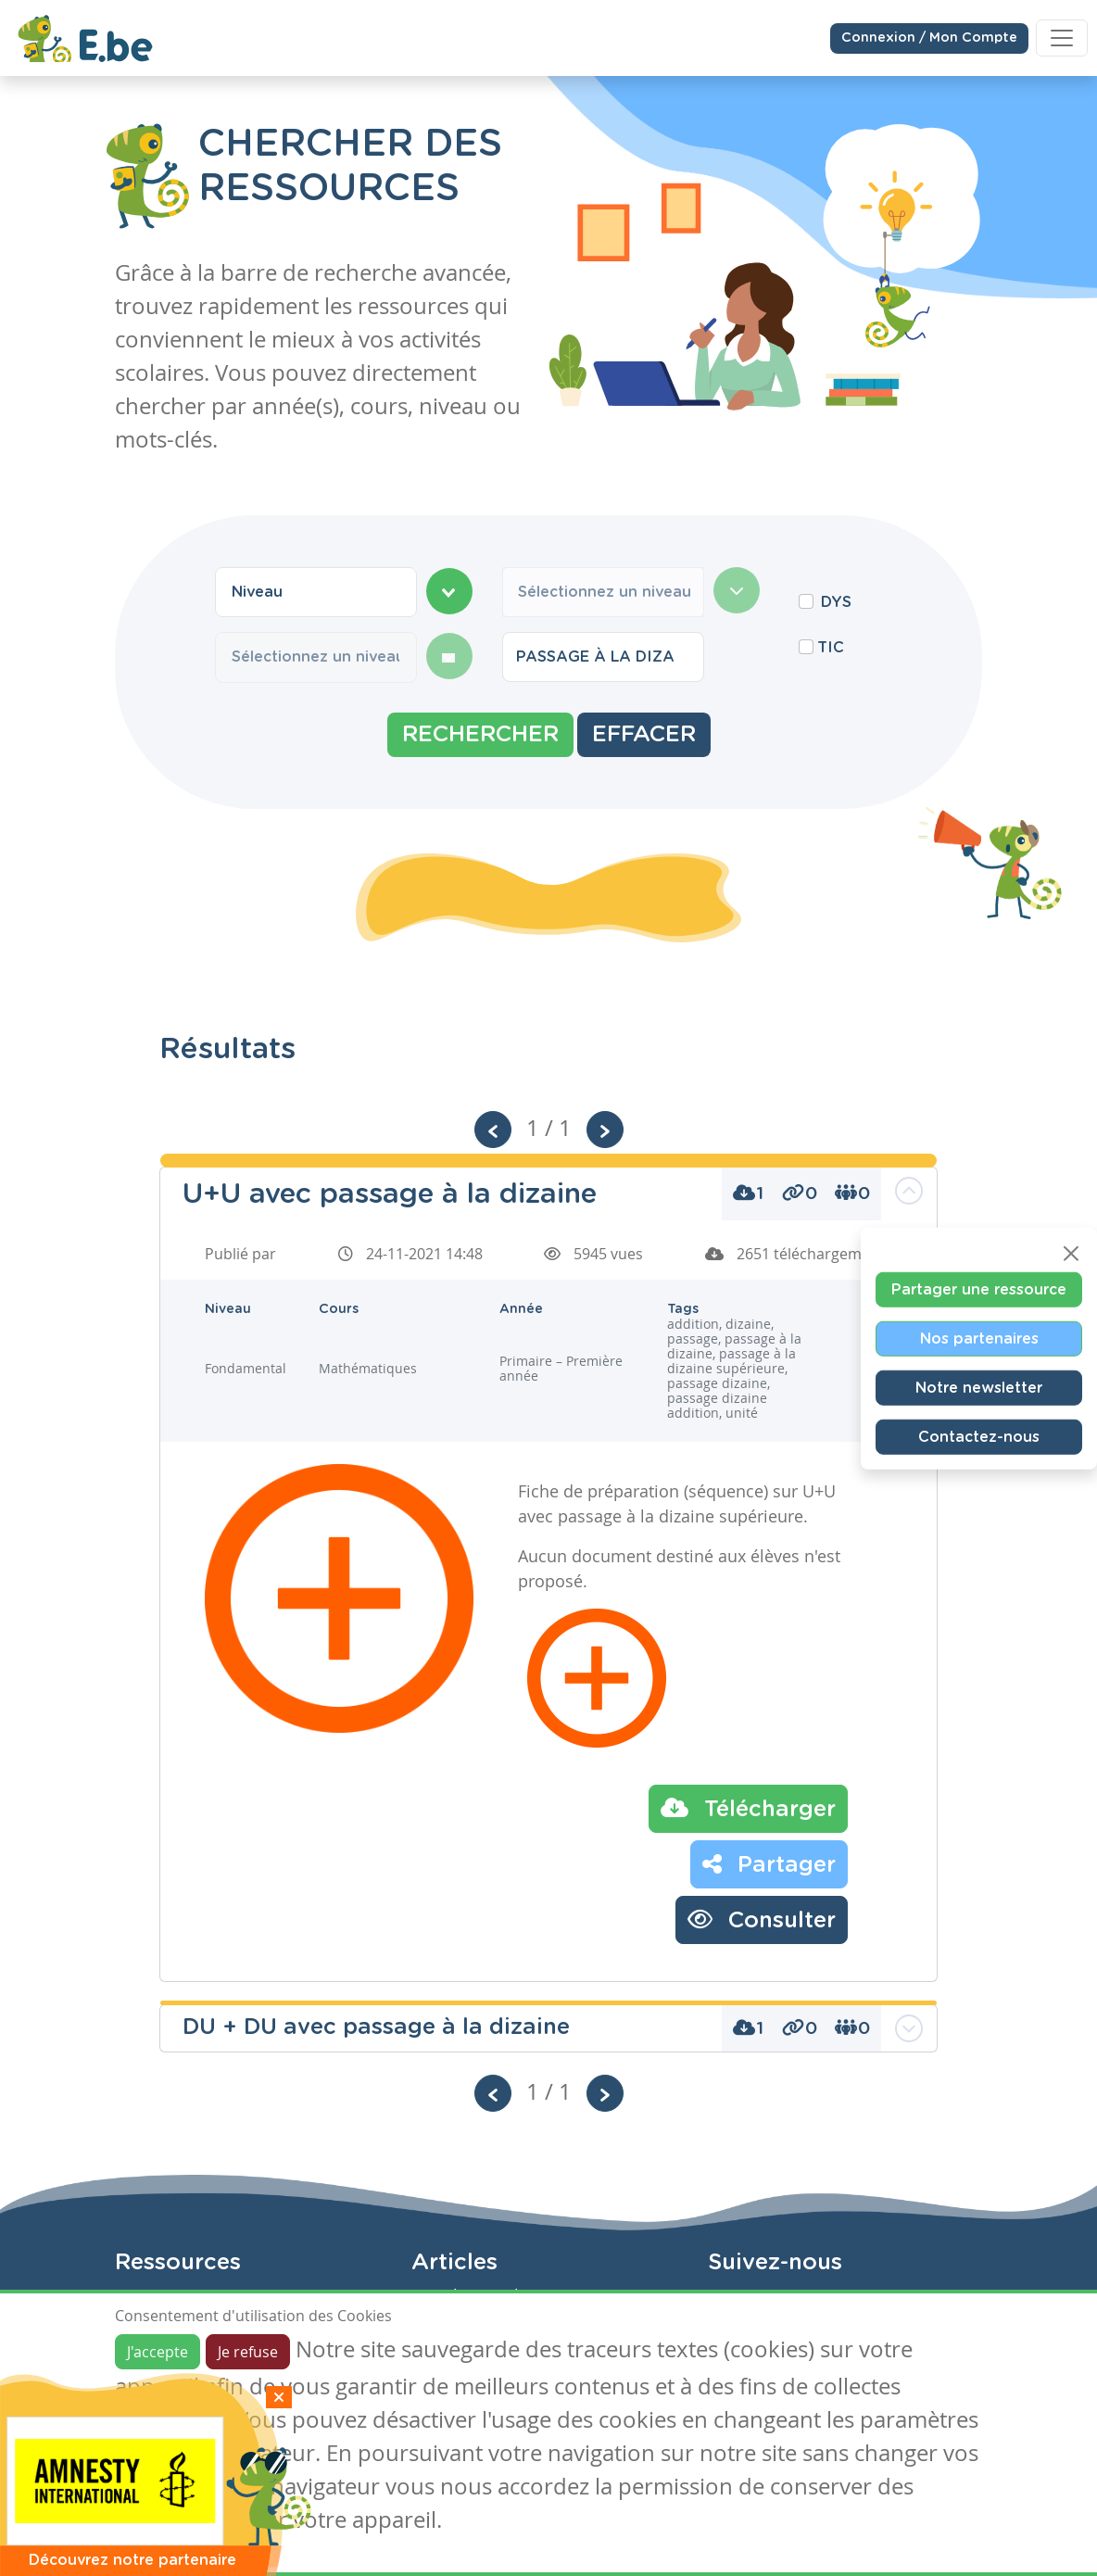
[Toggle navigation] (1062, 37)
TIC (830, 647)
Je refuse (248, 2352)
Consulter (761, 1919)
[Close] (1071, 1254)
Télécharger (748, 1808)
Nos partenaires (979, 1339)
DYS (836, 602)
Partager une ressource (978, 1289)
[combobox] (316, 592)
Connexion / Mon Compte (929, 37)
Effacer (644, 735)
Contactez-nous (979, 1437)
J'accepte (157, 2352)
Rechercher (480, 735)
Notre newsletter (978, 1388)
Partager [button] (769, 1863)
